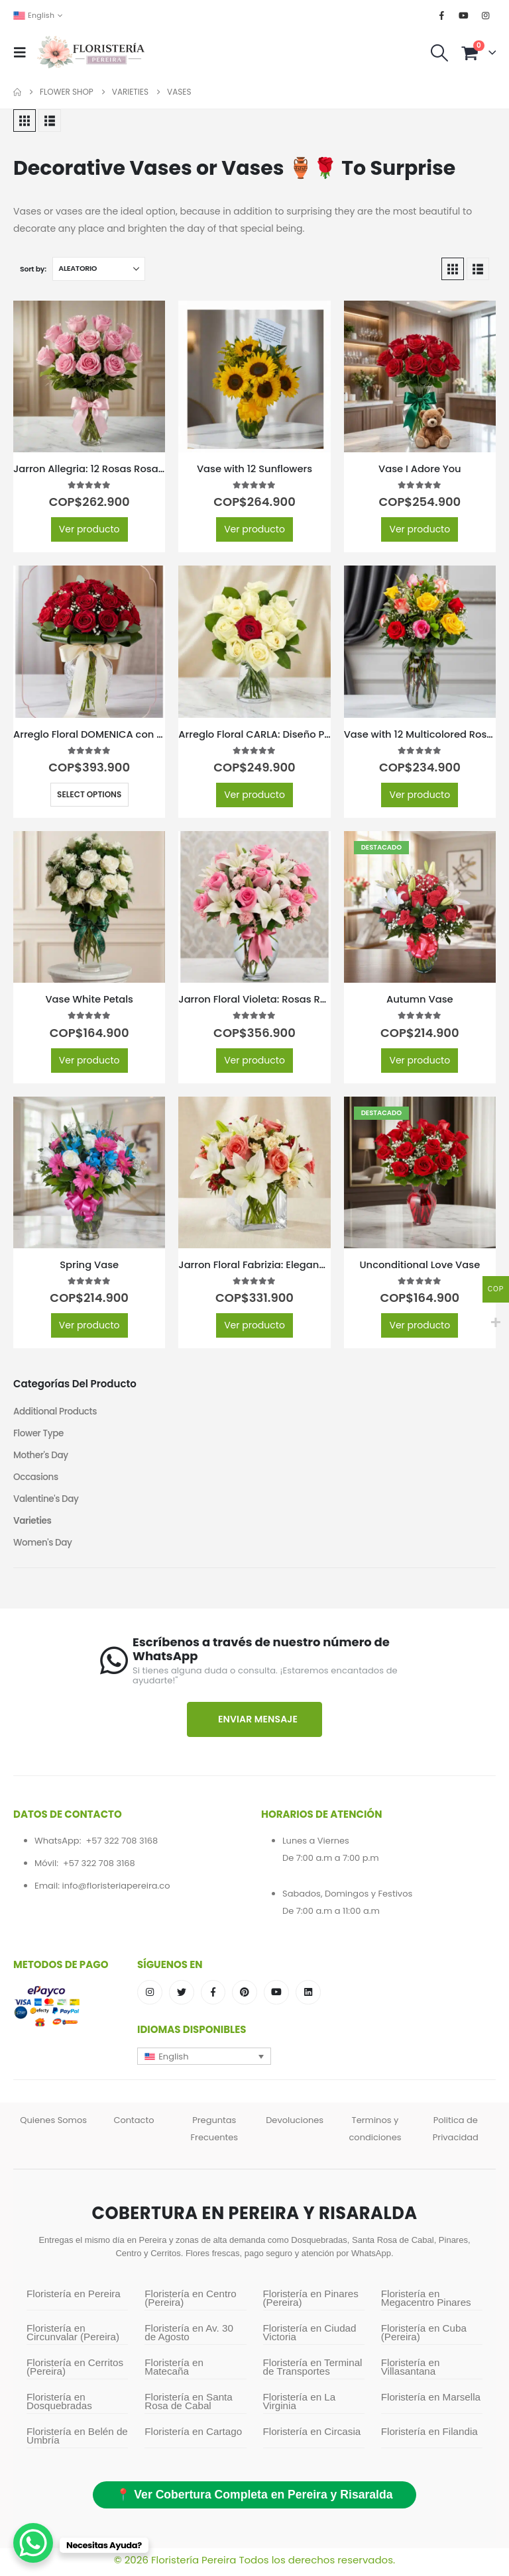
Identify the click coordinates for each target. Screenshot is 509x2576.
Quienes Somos (53, 2124)
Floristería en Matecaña (173, 2371)
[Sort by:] (98, 269)
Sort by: (33, 269)
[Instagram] (486, 15)
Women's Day (43, 1547)
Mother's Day (41, 1456)
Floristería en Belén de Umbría (77, 2440)
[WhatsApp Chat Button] (33, 2543)
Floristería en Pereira (74, 2298)
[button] (23, 52)
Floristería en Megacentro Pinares (426, 2302)
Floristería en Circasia (312, 2436)
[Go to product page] (89, 376)
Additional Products (56, 1411)
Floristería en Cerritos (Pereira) (75, 2371)
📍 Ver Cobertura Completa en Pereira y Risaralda (254, 2499)
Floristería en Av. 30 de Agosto (188, 2337)
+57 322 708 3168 (121, 1844)
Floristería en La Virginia (299, 2406)
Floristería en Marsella (431, 2401)
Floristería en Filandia (429, 2436)
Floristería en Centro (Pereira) (190, 2302)
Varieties (32, 1524)
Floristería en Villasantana (410, 2371)
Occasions (36, 1479)
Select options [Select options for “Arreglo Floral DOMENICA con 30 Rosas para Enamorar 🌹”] (89, 794)
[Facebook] (442, 15)
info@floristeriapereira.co (116, 1889)
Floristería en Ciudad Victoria (310, 2337)
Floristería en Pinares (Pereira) (311, 2302)
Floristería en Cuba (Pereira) (424, 2337)
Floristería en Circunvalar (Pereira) (73, 2337)
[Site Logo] (90, 52)
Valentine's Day (47, 1502)
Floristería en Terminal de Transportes (313, 2371)
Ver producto (89, 529)
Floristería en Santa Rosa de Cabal (188, 2406)
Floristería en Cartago (193, 2436)
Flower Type (39, 1434)
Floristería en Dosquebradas (59, 2406)
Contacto (133, 2124)
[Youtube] (464, 15)
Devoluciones (294, 2124)
